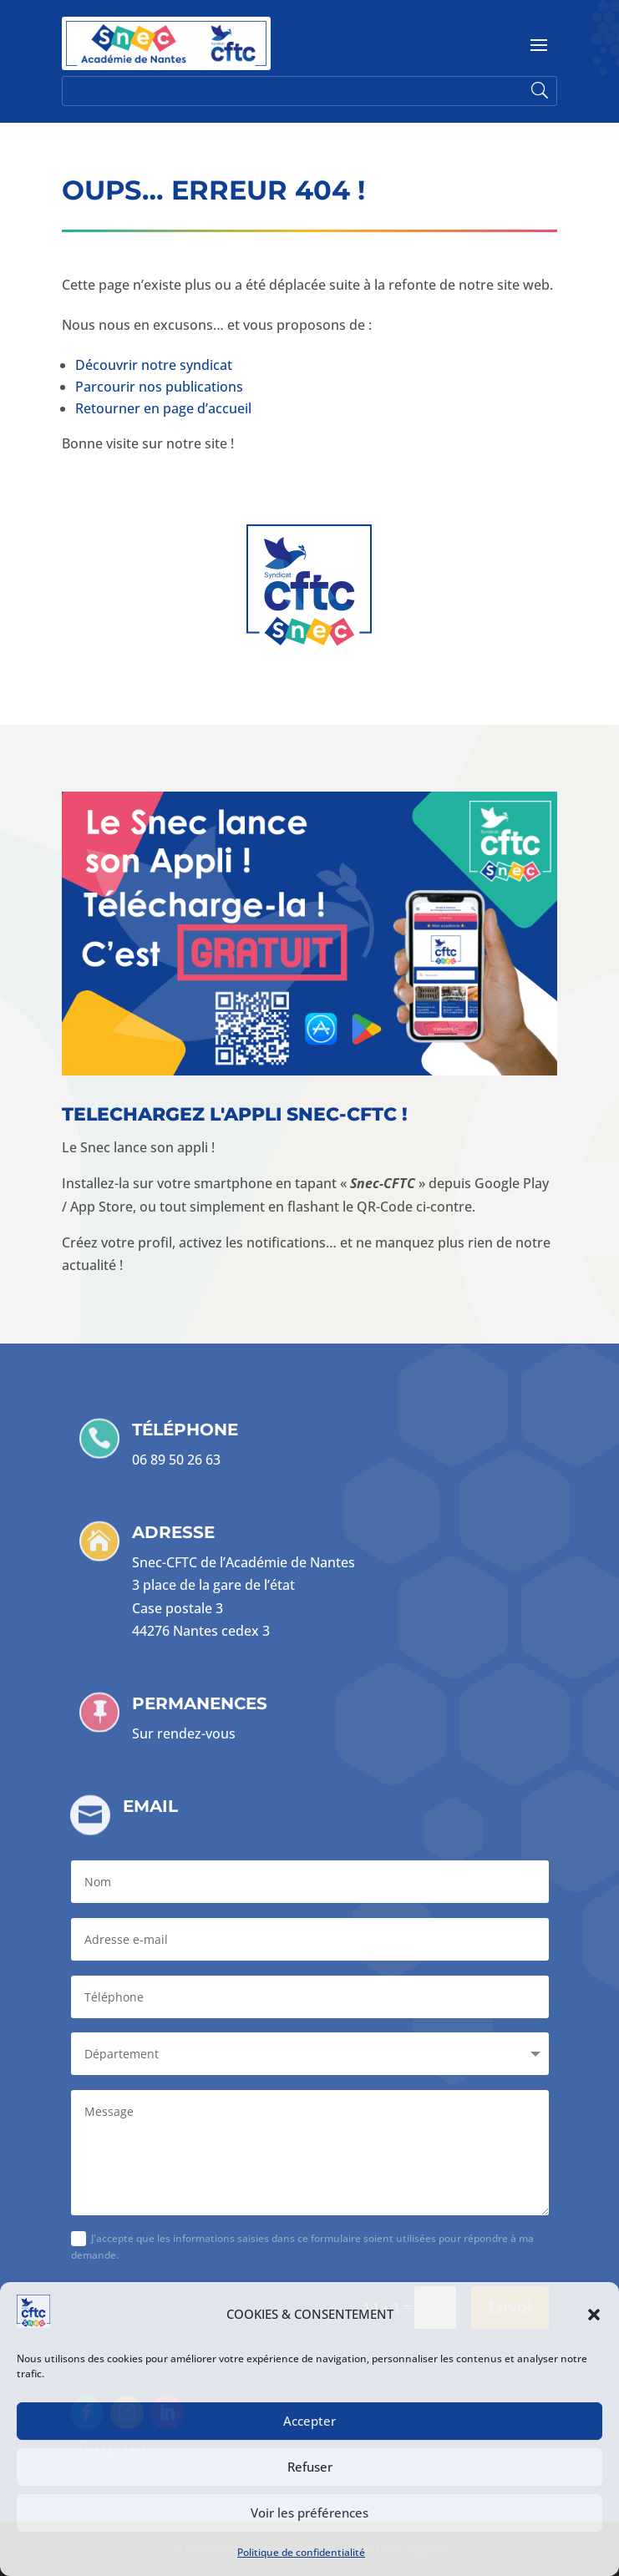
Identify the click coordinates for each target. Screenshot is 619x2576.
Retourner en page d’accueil (163, 408)
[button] (594, 2314)
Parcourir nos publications (159, 386)
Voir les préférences (309, 2512)
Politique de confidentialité (301, 2552)
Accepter (309, 2420)
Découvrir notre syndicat (153, 365)
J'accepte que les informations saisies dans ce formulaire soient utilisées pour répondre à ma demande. (302, 2246)
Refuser (309, 2466)
